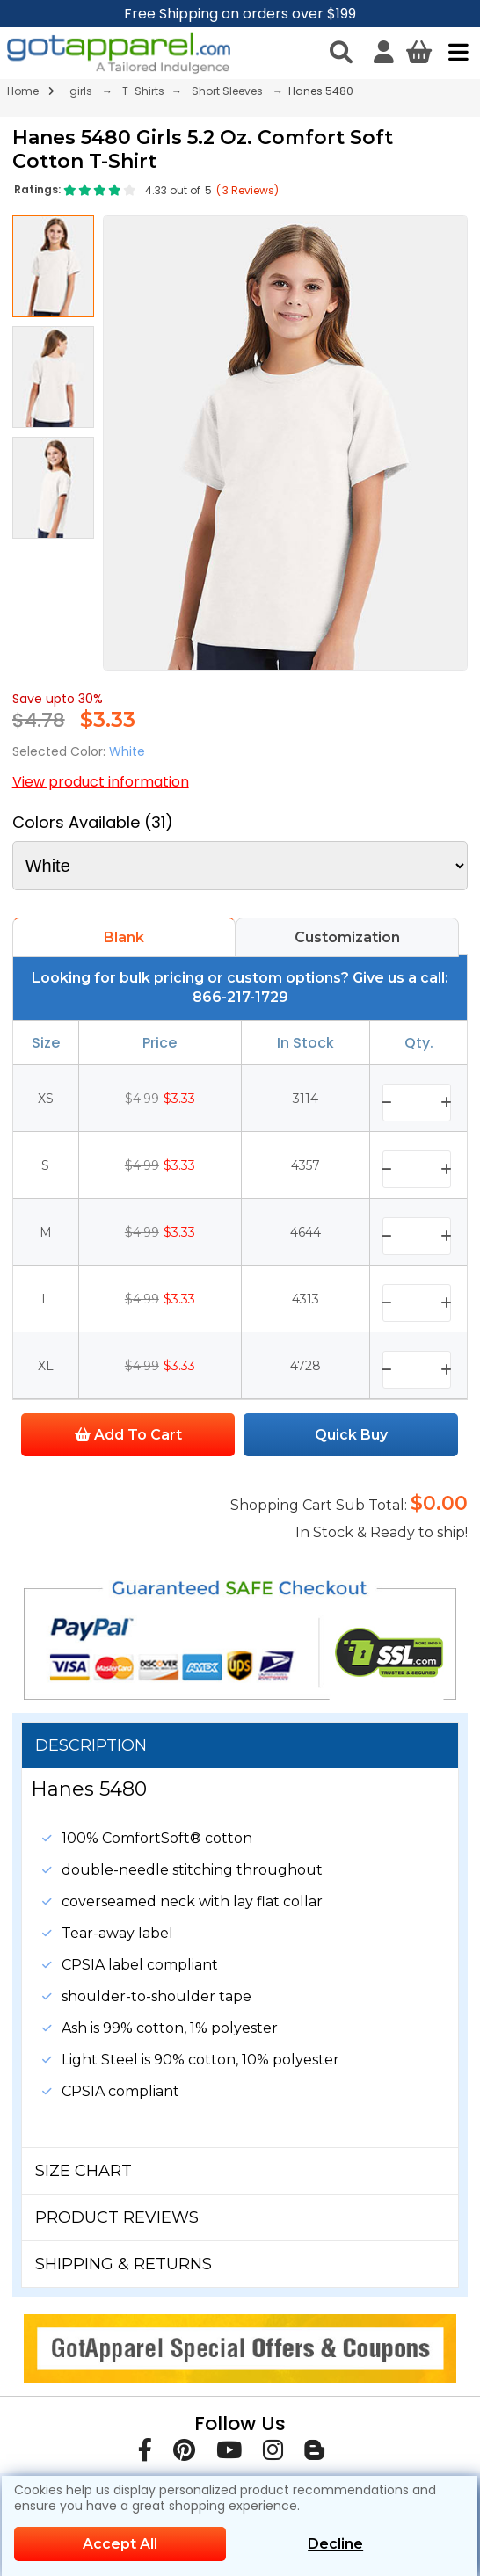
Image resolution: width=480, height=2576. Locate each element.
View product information (100, 782)
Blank (124, 937)
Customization (347, 937)
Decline (335, 2544)
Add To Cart (128, 1434)
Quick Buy (351, 1434)
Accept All (120, 2544)
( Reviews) (247, 190)
